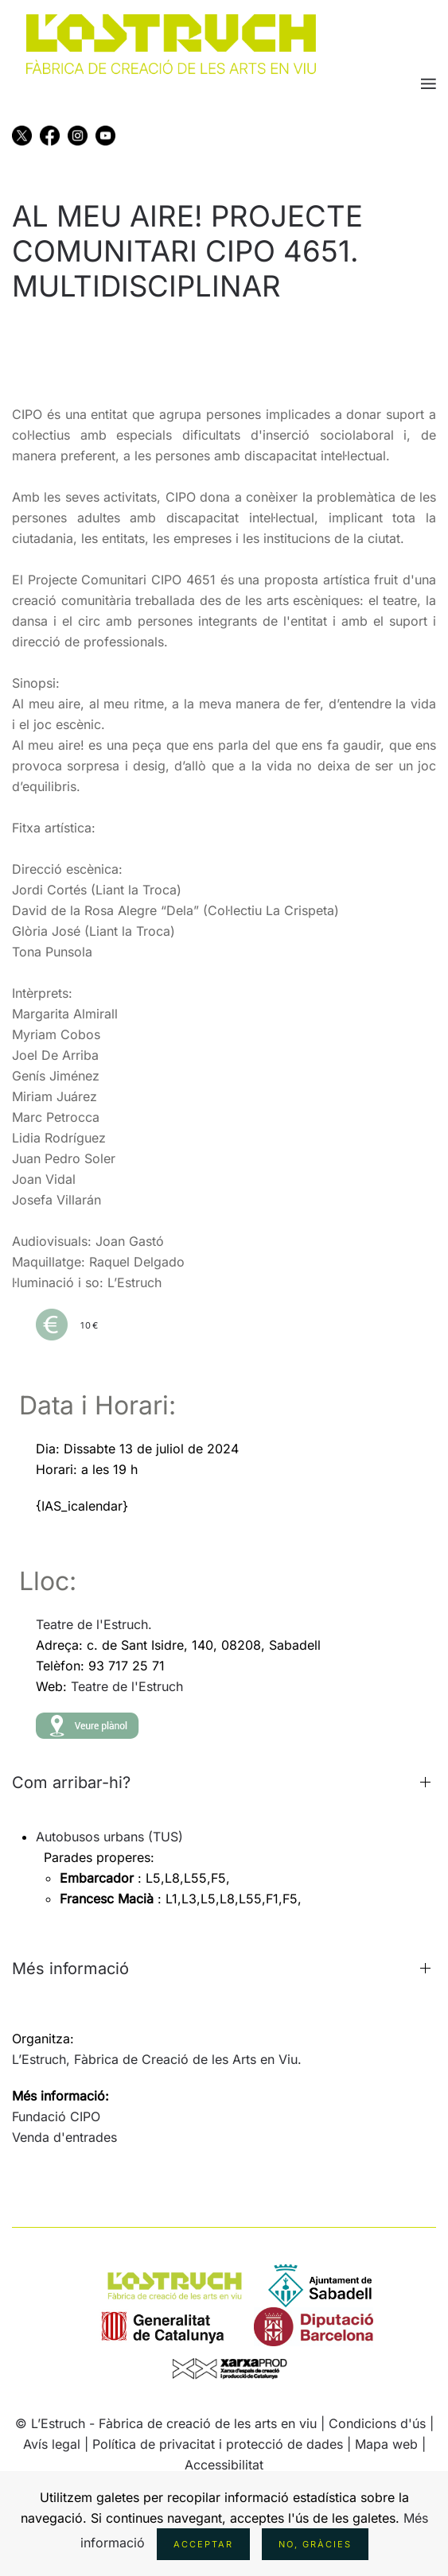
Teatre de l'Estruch (127, 1686)
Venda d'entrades (64, 2137)
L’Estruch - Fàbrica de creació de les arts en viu (174, 2423)
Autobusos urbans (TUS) (109, 1837)
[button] (428, 83)
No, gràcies (315, 2544)
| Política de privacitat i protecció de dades (213, 2444)
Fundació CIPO (56, 2116)
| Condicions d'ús (373, 2423)
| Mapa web (384, 2444)
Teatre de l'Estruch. (94, 1624)
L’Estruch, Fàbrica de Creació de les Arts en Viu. (157, 2059)
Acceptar (203, 2544)
